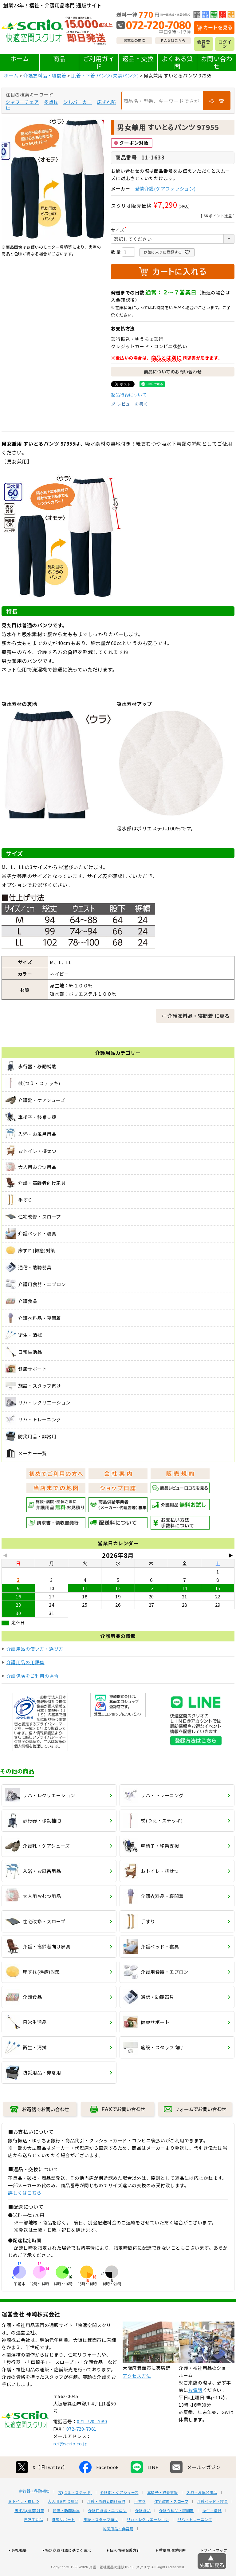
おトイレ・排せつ (23, 2524)
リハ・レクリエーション (148, 2542)
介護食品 (143, 2533)
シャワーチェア (22, 102)
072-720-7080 (92, 2444)
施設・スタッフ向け (101, 2542)
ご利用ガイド (99, 62)
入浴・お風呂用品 (202, 2515)
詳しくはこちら (24, 2192)
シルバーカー (77, 102)
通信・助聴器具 (66, 2533)
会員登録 (203, 44)
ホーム (19, 58)
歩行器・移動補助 (34, 2513)
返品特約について (129, 395)
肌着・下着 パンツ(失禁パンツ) (105, 75)
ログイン (225, 44)
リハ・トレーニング (195, 2542)
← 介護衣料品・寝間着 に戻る (195, 1015)
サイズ (120, 230)
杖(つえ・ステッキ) (75, 2515)
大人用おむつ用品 (63, 2524)
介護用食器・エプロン (107, 2533)
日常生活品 (33, 2542)
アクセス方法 (137, 2398)
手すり (140, 2524)
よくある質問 (177, 62)
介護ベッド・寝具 (212, 2524)
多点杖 (51, 102)
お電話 (195, 2412)
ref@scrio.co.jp (70, 2466)
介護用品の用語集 (25, 1662)
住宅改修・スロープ (171, 2524)
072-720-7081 (81, 2451)
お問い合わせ (217, 62)
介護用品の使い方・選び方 (35, 1648)
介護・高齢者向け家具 (106, 2524)
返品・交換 (138, 58)
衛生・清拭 (212, 2533)
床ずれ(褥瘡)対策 (29, 2533)
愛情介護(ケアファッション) (165, 188)
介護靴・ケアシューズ (119, 2515)
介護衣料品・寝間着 (44, 75)
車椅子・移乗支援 (162, 2515)
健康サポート (63, 2542)
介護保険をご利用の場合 (32, 1675)
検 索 (216, 100)
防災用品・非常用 (118, 2551)
